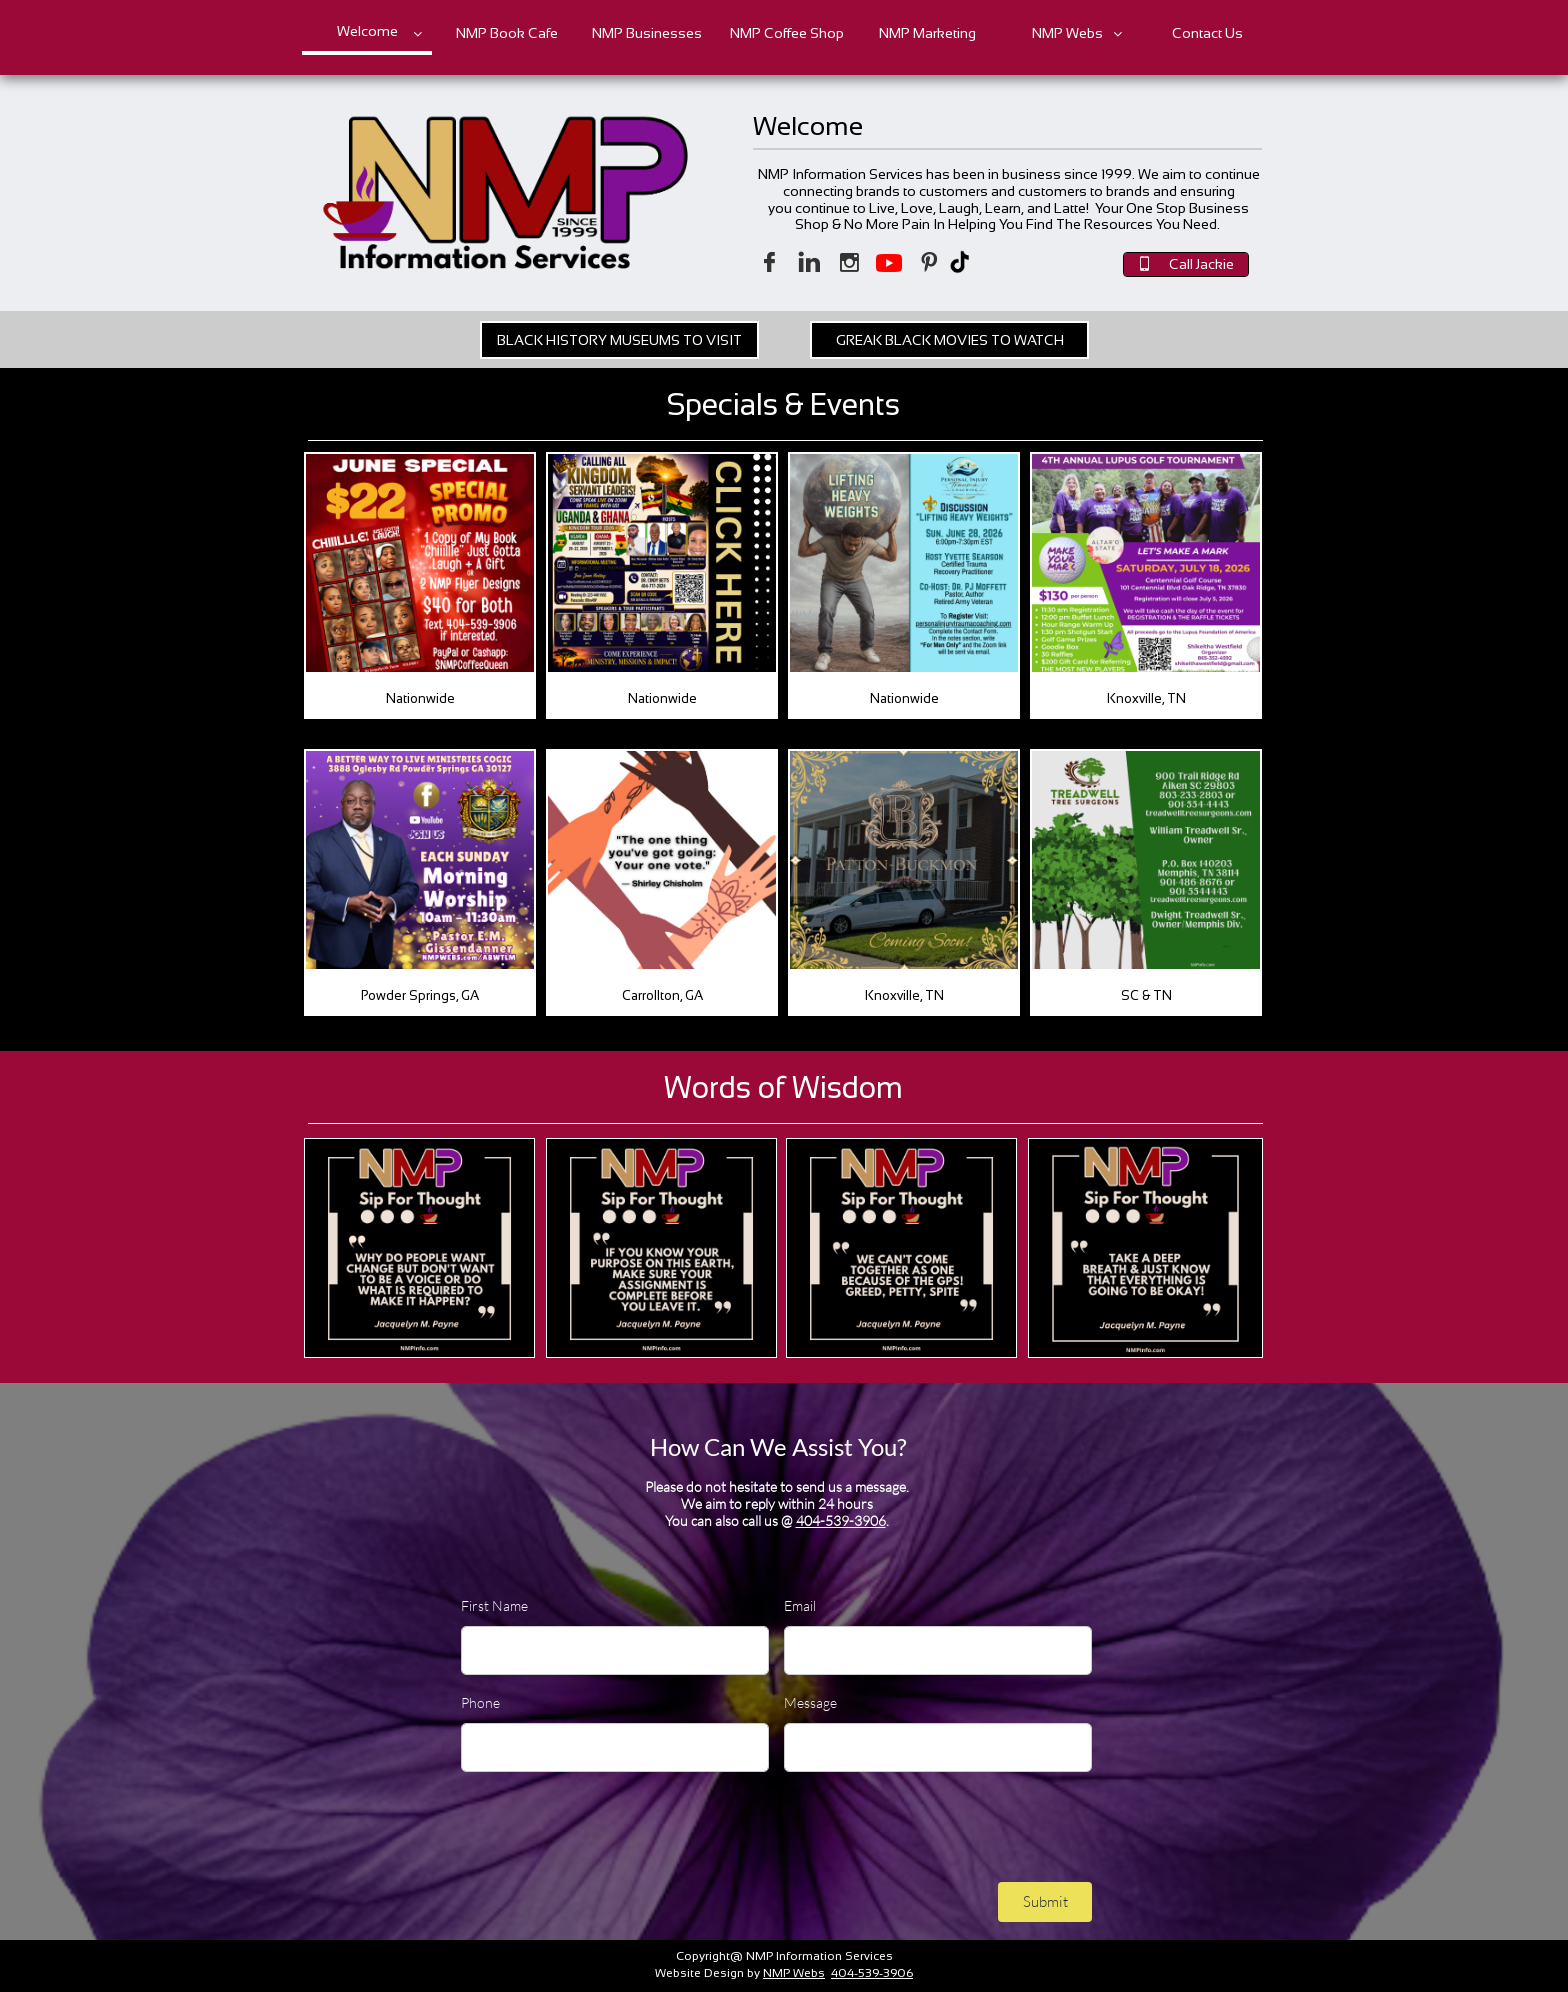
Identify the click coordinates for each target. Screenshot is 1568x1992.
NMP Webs (794, 1973)
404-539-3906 (841, 1520)
